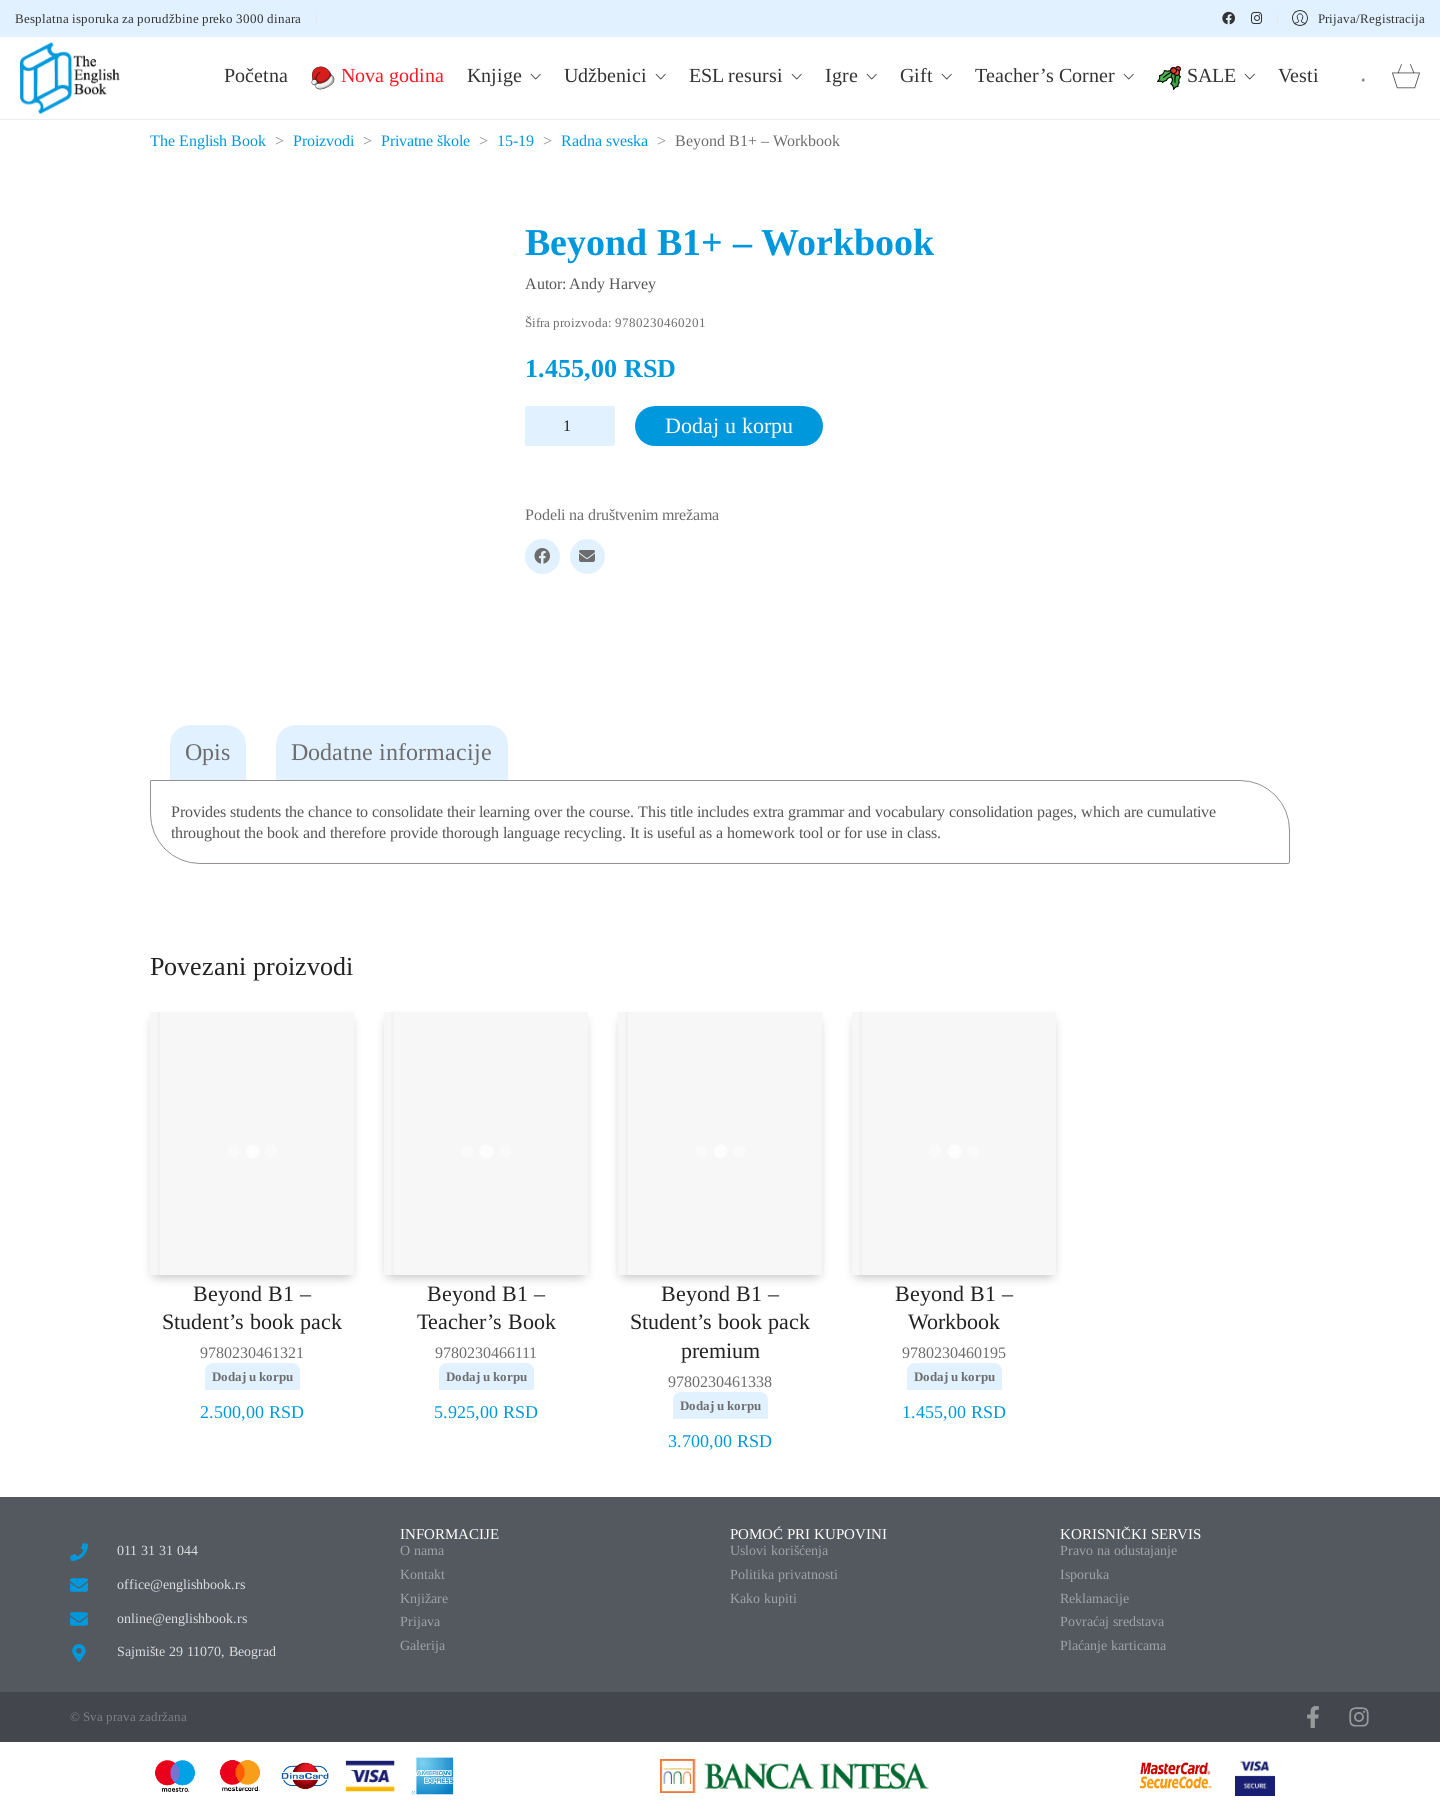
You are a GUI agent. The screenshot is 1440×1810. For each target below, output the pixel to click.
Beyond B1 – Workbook (954, 1308)
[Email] (587, 556)
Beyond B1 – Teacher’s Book (486, 1308)
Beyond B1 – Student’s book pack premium (720, 1322)
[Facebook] (542, 556)
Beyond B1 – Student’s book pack (252, 1308)
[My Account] (1358, 18)
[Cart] (1406, 78)
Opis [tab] (207, 752)
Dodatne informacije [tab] (391, 752)
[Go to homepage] (70, 78)
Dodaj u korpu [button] (252, 1376)
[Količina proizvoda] (570, 426)
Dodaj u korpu (729, 425)
